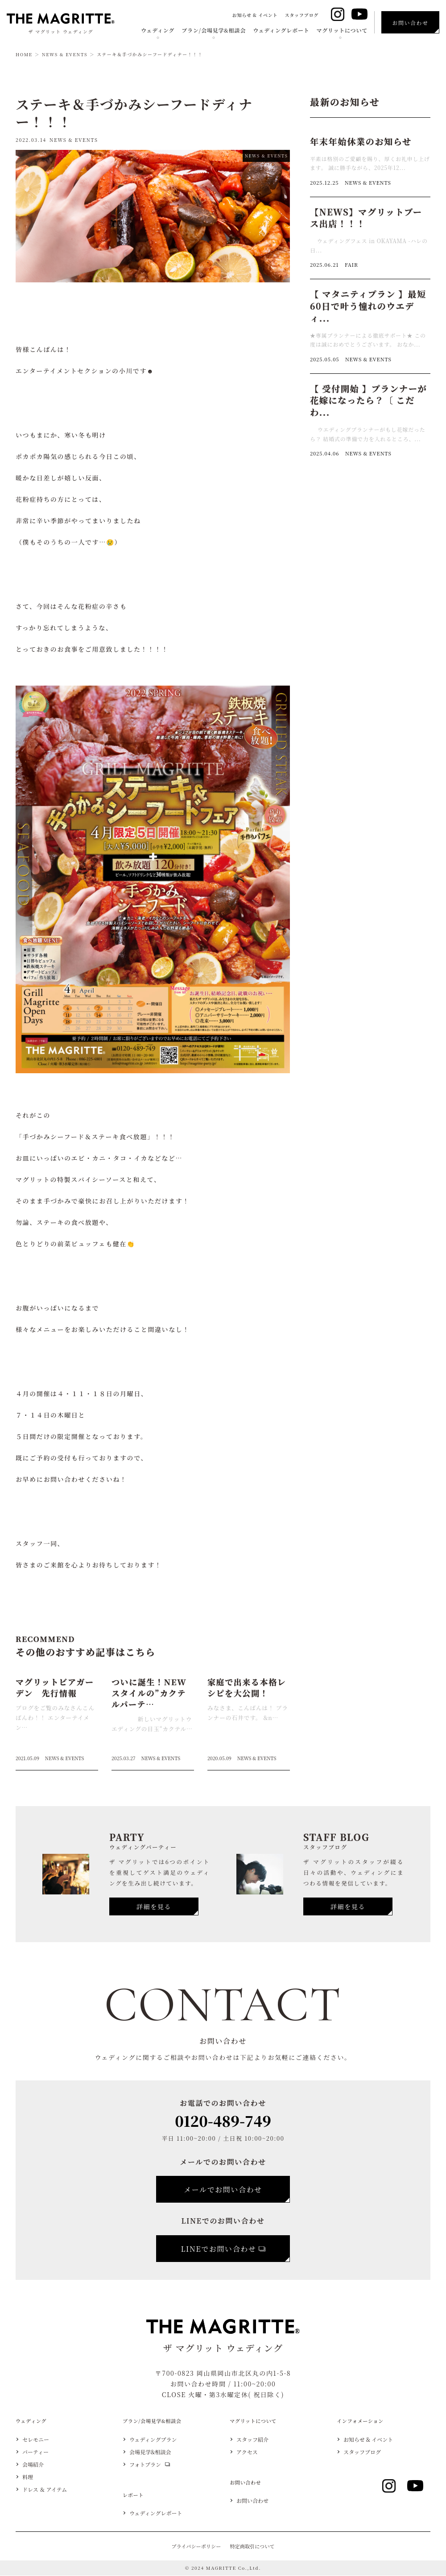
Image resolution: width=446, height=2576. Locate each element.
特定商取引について (252, 2546)
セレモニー (35, 2439)
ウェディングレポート (281, 30)
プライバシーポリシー (196, 2546)
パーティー (35, 2452)
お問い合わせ (252, 2501)
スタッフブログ (301, 15)
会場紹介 (33, 2464)
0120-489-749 (223, 2120)
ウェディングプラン (153, 2439)
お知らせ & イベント (255, 15)
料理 (27, 2477)
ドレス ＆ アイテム (44, 2489)
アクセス (247, 2452)
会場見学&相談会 (150, 2452)
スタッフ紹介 (252, 2439)
